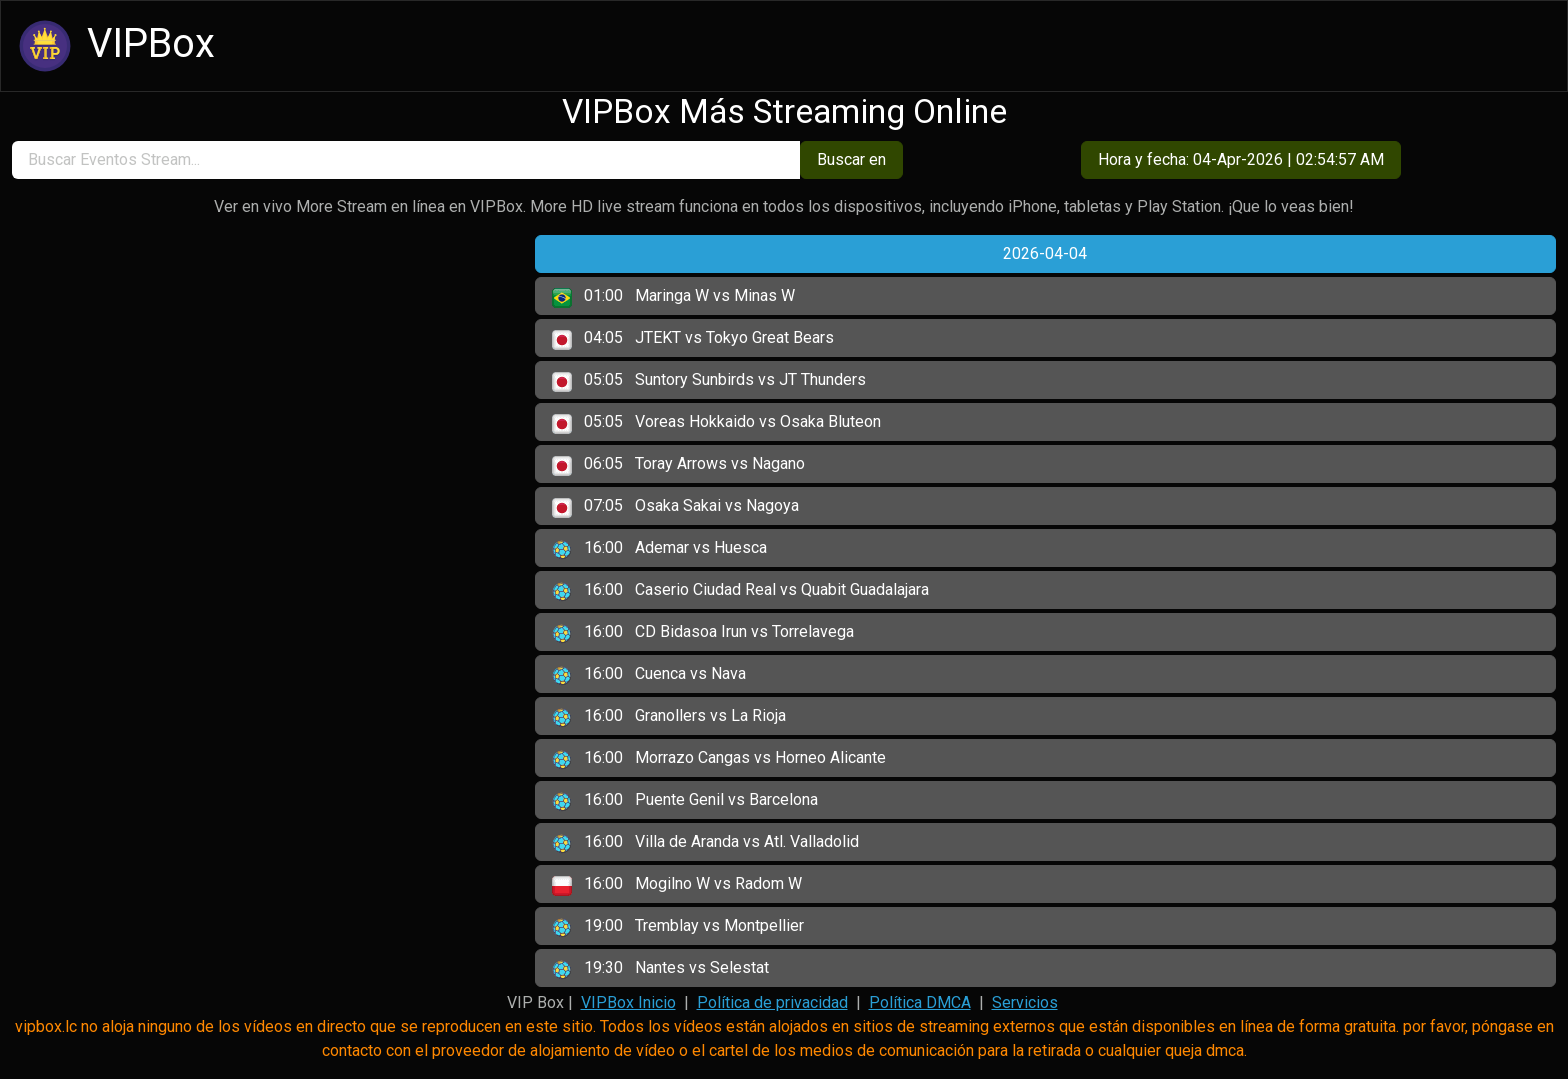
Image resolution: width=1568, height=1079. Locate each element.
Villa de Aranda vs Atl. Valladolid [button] (705, 843)
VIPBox (114, 46)
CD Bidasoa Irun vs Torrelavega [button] (703, 633)
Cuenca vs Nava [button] (649, 675)
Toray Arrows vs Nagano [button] (678, 465)
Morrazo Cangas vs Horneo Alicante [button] (719, 759)
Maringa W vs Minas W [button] (673, 297)
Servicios (1025, 1002)
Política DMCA (920, 1002)
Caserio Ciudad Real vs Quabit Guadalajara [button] (740, 591)
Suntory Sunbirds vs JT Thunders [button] (709, 381)
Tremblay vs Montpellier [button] (678, 927)
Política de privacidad (772, 1002)
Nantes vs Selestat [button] (660, 969)
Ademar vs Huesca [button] (659, 549)
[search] (406, 160)
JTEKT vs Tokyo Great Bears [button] (693, 339)
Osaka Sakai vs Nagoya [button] (675, 507)
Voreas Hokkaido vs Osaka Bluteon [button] (716, 423)
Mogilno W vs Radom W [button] (677, 885)
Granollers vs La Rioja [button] (669, 717)
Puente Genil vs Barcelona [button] (685, 801)
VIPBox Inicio (628, 1002)
